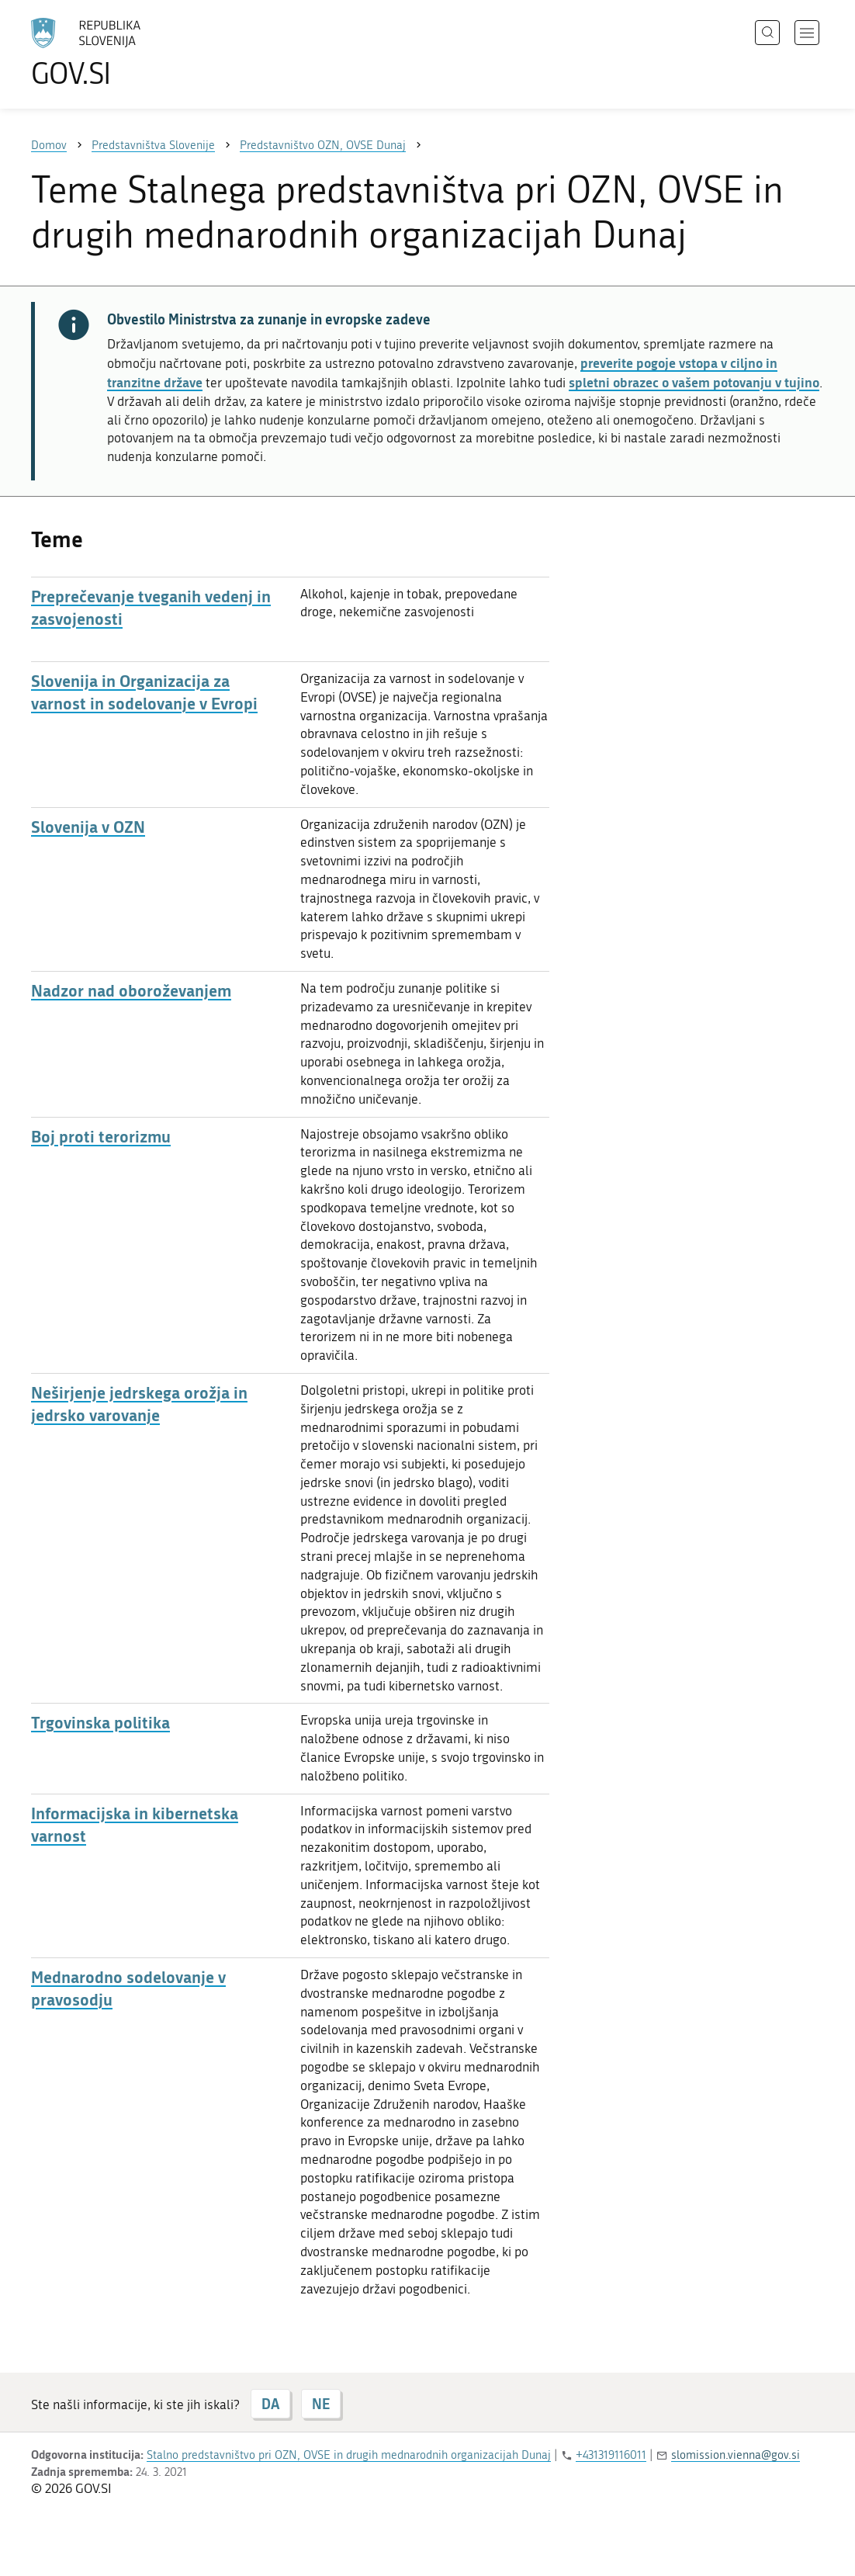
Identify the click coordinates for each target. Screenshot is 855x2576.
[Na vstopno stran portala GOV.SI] (129, 53)
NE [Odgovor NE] (321, 2404)
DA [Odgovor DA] (270, 2404)
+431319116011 (611, 2455)
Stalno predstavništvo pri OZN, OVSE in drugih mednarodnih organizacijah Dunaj (349, 2455)
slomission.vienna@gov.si (735, 2455)
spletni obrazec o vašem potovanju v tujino (694, 382)
